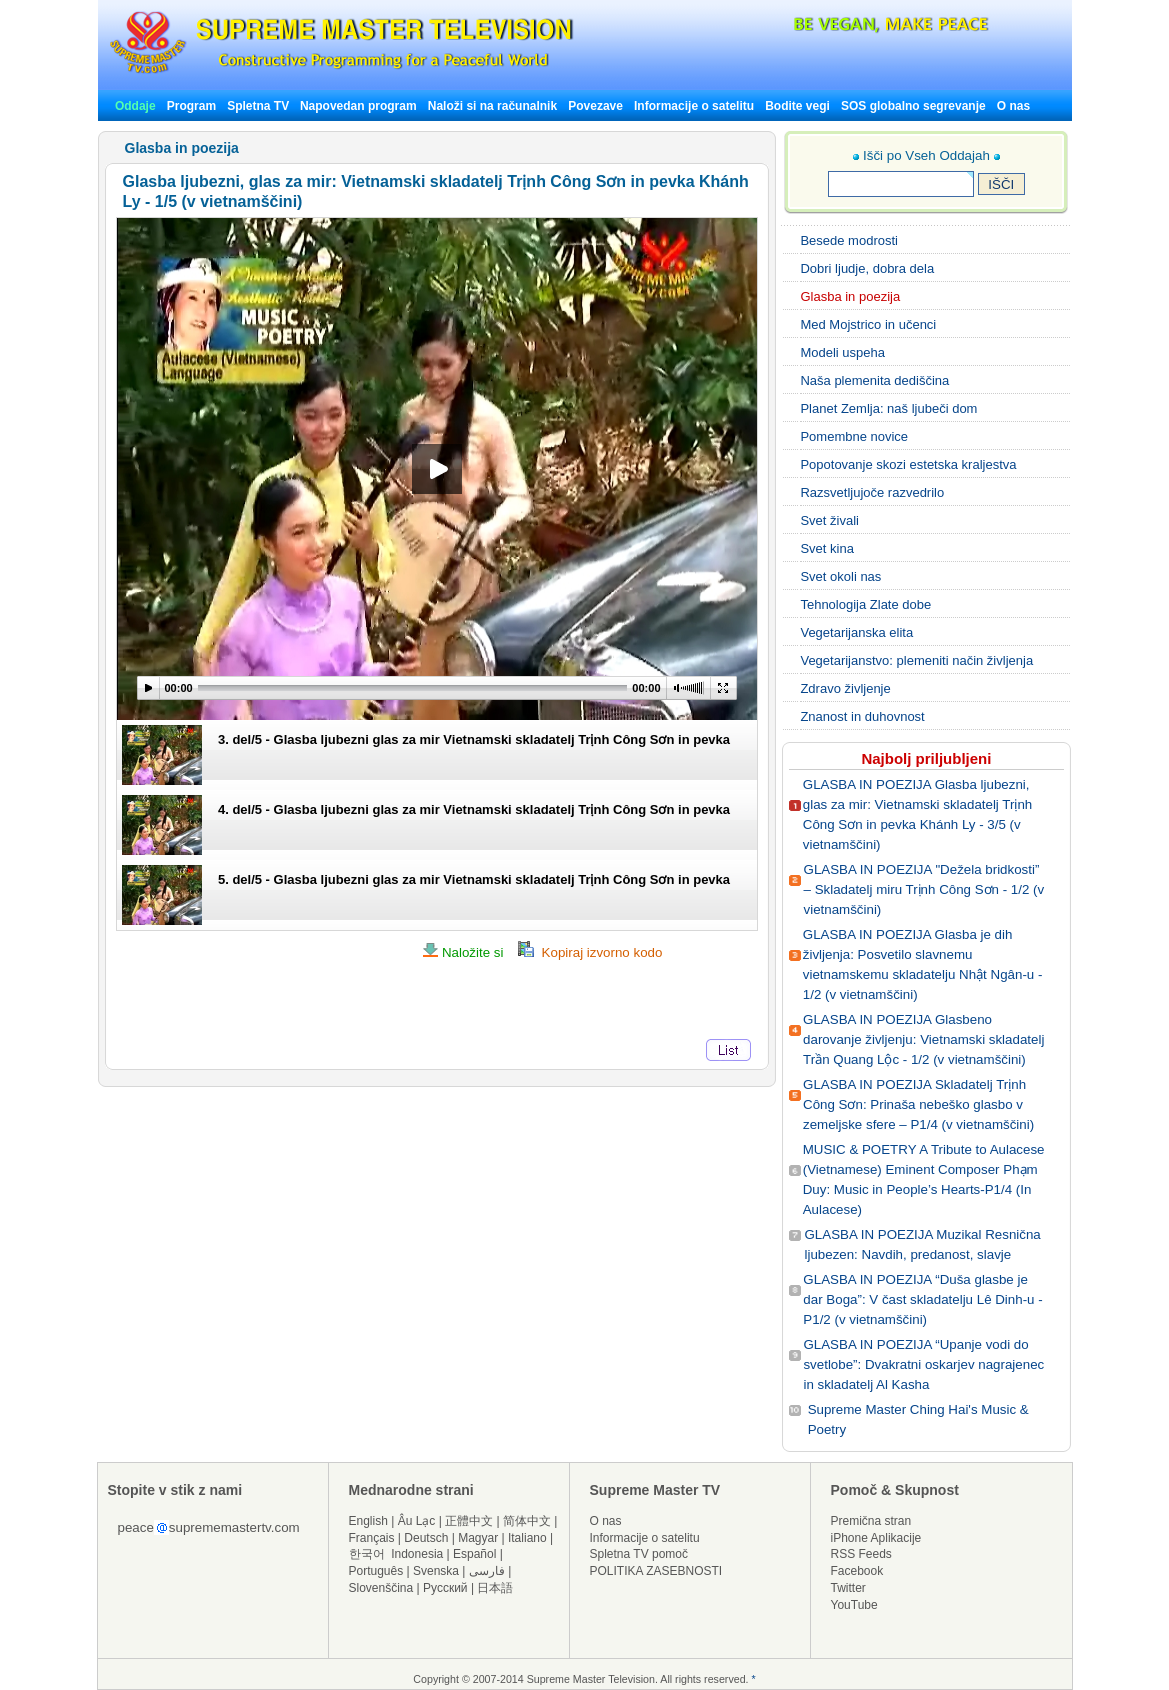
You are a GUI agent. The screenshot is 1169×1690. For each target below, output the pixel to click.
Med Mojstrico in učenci (868, 324)
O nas (1013, 106)
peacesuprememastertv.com (209, 1527)
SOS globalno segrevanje (913, 106)
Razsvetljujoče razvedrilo (872, 492)
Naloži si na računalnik (492, 106)
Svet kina (826, 548)
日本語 (495, 1588)
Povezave (595, 106)
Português (376, 1571)
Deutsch (426, 1538)
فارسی (487, 1571)
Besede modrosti (849, 240)
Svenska (436, 1571)
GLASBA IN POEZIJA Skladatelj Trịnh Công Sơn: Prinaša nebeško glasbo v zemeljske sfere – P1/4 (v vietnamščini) (918, 1104)
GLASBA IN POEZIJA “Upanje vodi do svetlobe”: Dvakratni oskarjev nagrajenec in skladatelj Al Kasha (923, 1364)
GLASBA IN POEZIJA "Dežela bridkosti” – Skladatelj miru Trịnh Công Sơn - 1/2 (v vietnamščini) (924, 889)
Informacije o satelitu (694, 106)
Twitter (848, 1588)
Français (372, 1538)
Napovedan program (358, 106)
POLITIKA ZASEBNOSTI (656, 1571)
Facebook (857, 1571)
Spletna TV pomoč (639, 1554)
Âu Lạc (417, 1521)
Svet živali (829, 520)
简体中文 (527, 1521)
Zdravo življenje (845, 688)
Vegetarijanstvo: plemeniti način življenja (916, 660)
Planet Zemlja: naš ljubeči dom (888, 408)
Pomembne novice (854, 436)
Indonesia (417, 1554)
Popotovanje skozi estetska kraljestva (908, 464)
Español (474, 1554)
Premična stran (871, 1521)
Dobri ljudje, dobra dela (867, 268)
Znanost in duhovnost (862, 716)
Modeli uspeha (842, 352)
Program (191, 106)
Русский (445, 1588)
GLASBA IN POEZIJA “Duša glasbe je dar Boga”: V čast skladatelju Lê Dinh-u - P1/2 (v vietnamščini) (922, 1299)
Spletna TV (259, 106)
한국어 (367, 1554)
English (368, 1521)
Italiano (527, 1538)
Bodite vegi (797, 106)
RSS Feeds (861, 1554)
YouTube (854, 1605)
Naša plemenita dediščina (874, 380)
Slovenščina (381, 1588)
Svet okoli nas (840, 576)
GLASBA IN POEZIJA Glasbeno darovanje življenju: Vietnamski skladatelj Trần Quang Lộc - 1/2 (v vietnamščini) (923, 1039)
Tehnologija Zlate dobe (865, 604)
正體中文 (469, 1521)
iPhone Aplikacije (876, 1538)
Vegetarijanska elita (856, 632)
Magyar (478, 1538)
